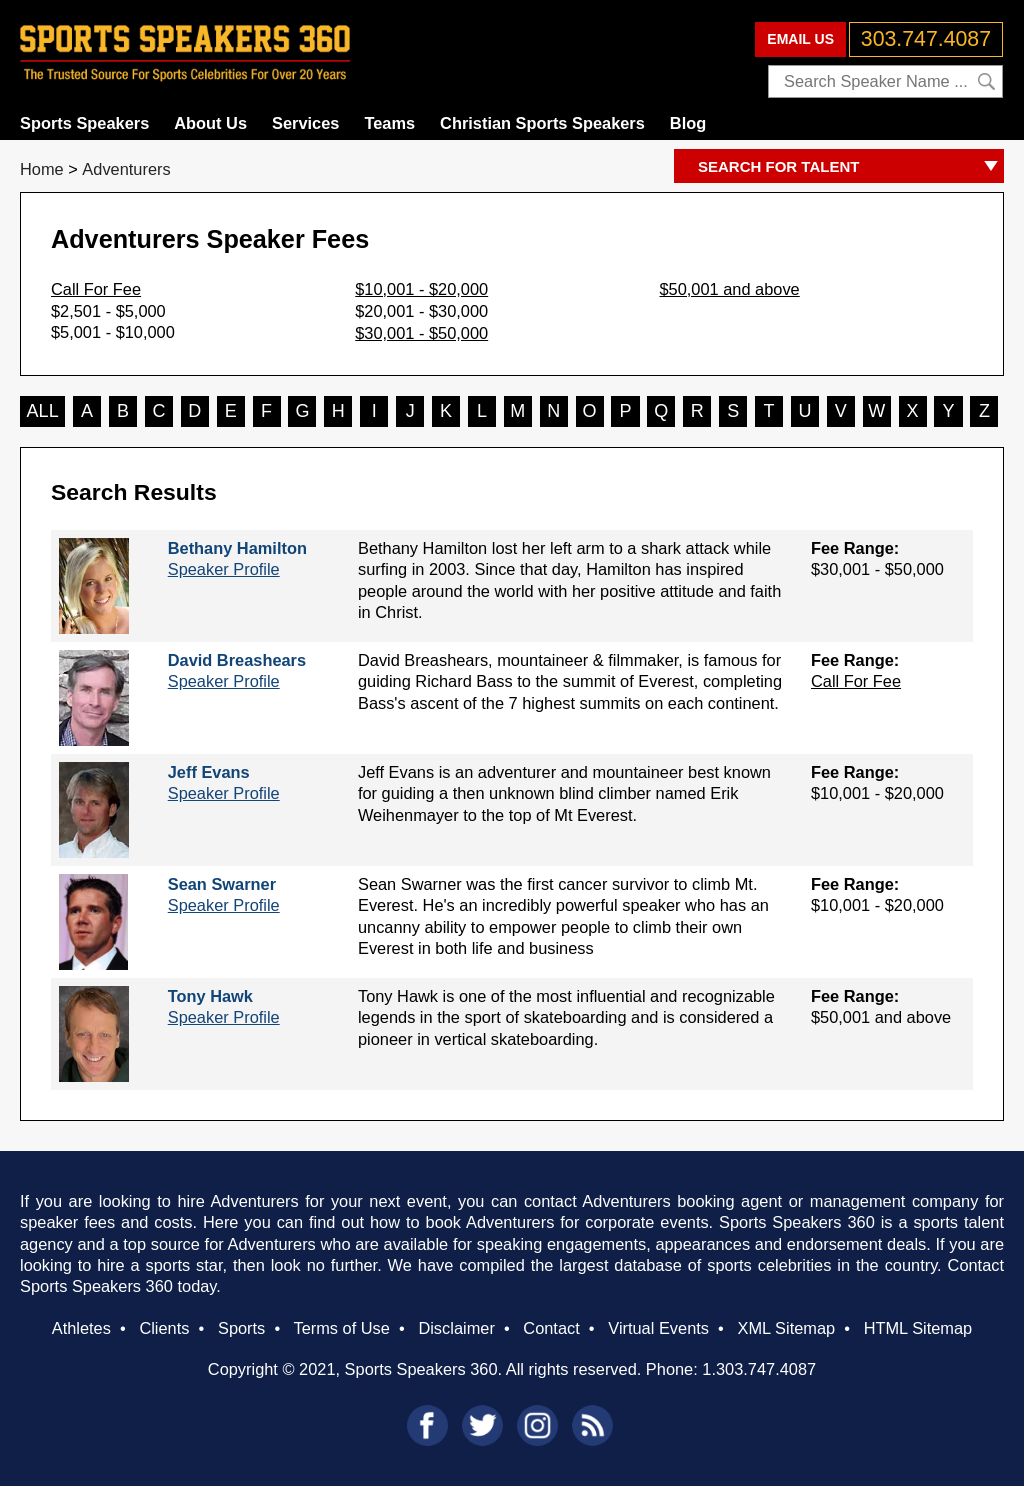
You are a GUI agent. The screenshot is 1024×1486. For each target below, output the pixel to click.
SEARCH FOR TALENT (851, 167)
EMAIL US (800, 39)
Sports (241, 1328)
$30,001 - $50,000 (421, 333)
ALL (43, 411)
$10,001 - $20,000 (421, 289)
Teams (389, 123)
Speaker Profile (224, 569)
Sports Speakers (84, 123)
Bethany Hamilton (237, 548)
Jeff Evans (209, 772)
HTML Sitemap (918, 1328)
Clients (164, 1328)
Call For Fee (96, 289)
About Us (210, 123)
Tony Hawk (210, 996)
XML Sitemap (786, 1328)
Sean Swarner (222, 884)
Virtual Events (658, 1328)
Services (305, 123)
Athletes (81, 1328)
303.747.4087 (926, 39)
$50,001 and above (730, 289)
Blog (688, 123)
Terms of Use (341, 1328)
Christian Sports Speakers (542, 123)
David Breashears (237, 660)
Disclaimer (456, 1328)
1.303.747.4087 (759, 1369)
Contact (551, 1328)
